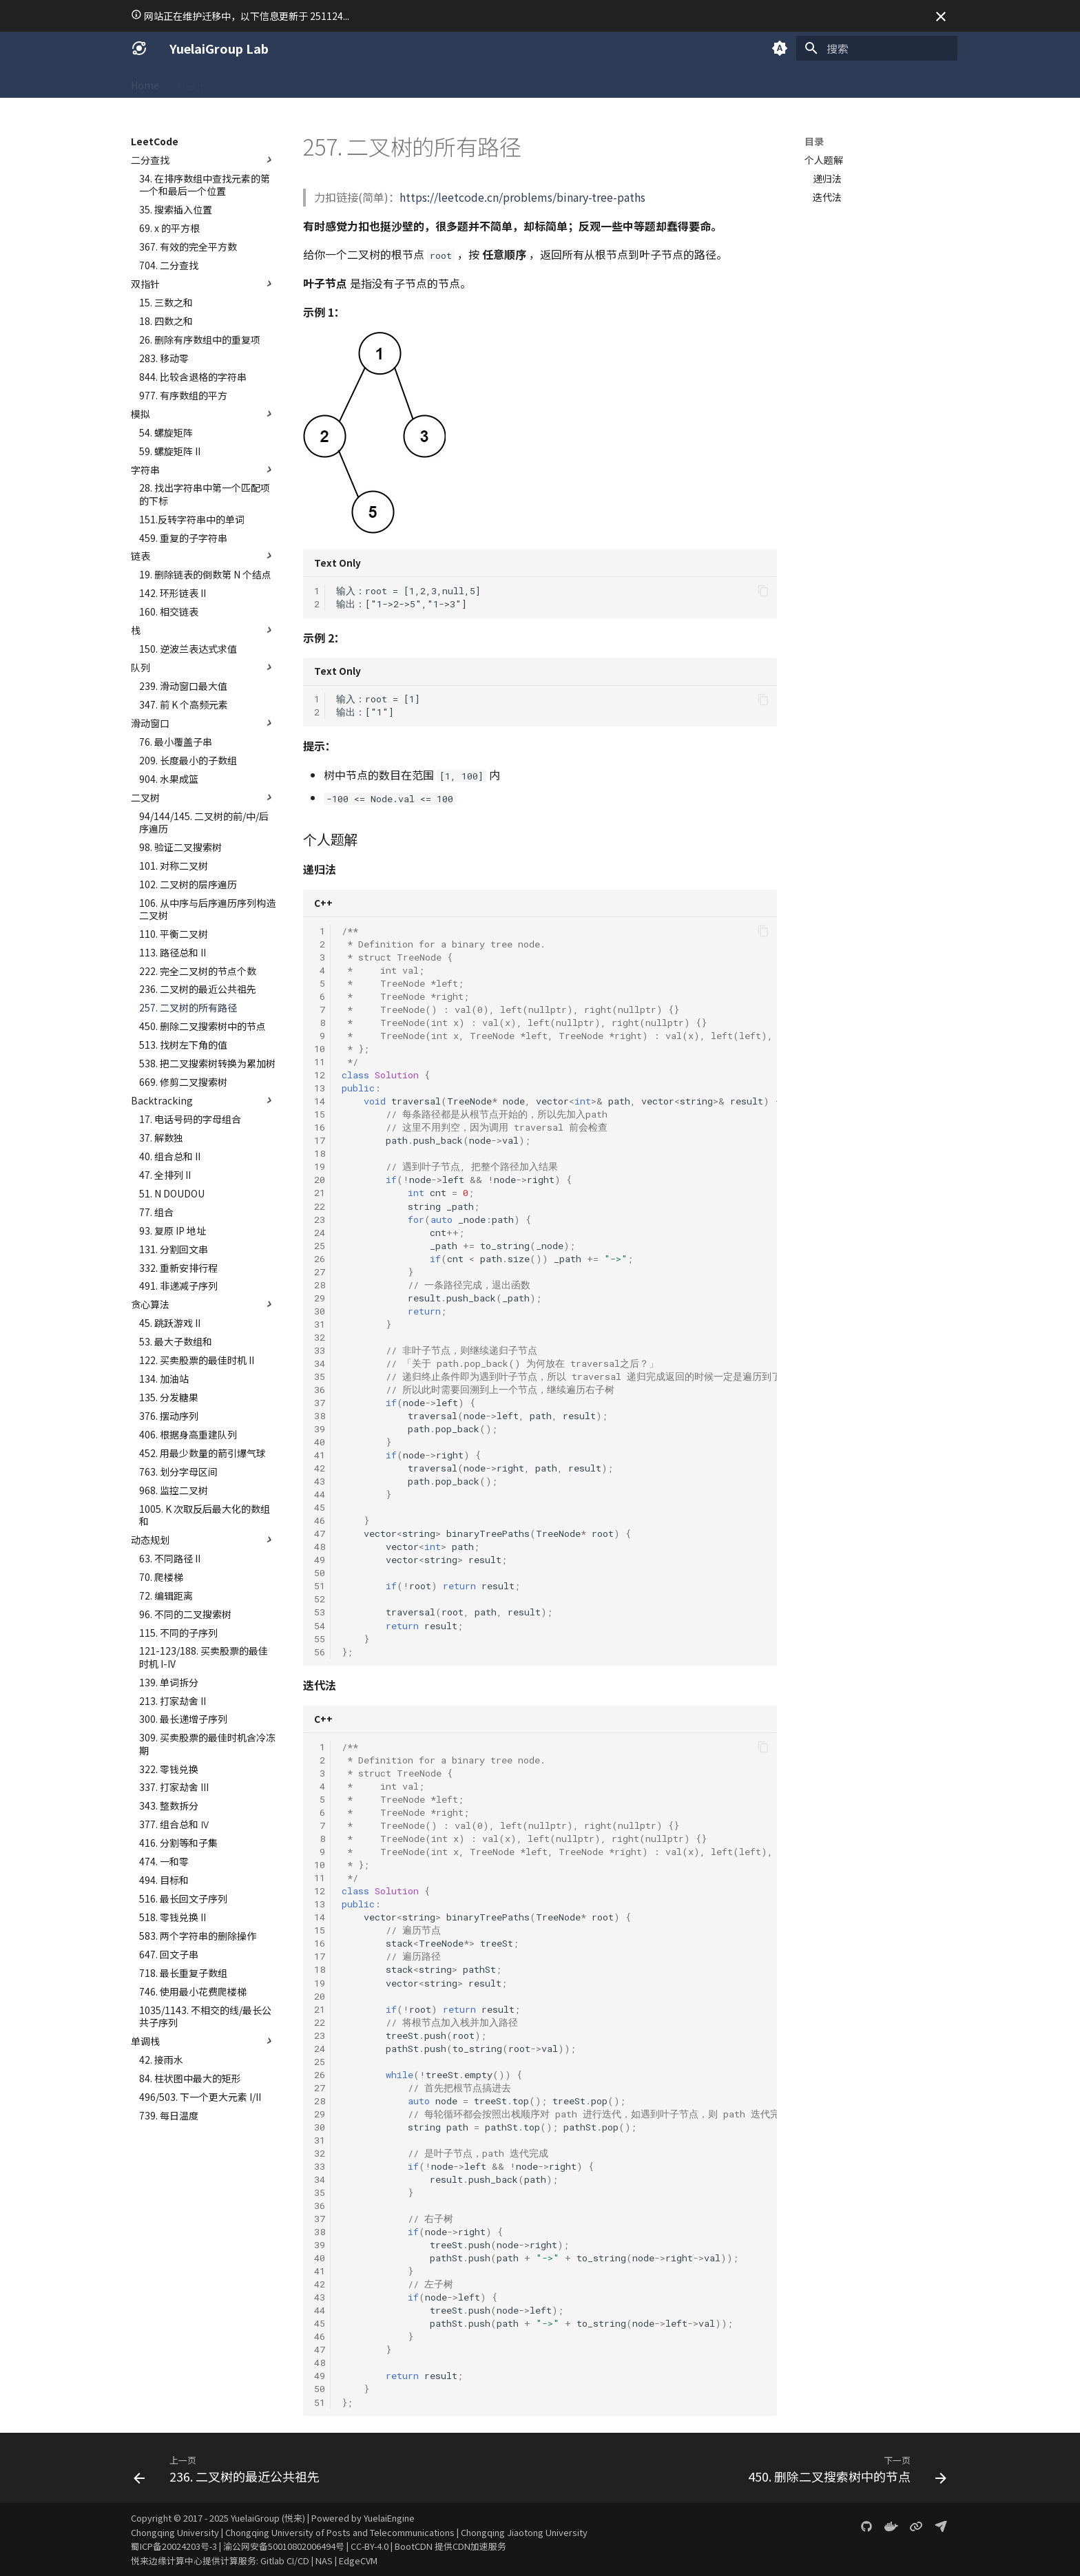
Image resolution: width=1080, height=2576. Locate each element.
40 (319, 1442)
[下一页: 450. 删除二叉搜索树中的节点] (843, 2472)
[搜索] (876, 48)
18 (319, 1153)
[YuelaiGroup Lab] (139, 48)
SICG (231, 82)
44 (319, 1494)
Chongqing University (175, 2532)
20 (319, 1179)
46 (319, 1520)
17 (319, 1140)
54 (319, 1626)
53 (319, 1612)
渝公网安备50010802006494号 (283, 2546)
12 (319, 1075)
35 (319, 1376)
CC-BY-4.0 (369, 2546)
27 (319, 1272)
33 (319, 1350)
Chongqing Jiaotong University (524, 2532)
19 (319, 1166)
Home (145, 82)
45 (319, 1507)
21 (319, 1192)
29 (319, 1298)
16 (319, 1127)
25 (319, 1245)
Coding (274, 82)
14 (319, 1101)
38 (319, 1416)
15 (319, 1114)
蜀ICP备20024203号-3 (174, 2546)
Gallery (501, 82)
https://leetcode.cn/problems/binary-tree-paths (522, 197)
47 (319, 1533)
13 (319, 1088)
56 (319, 1652)
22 (319, 1206)
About (190, 82)
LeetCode (391, 82)
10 (319, 1049)
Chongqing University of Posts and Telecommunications (340, 2532)
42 (319, 1468)
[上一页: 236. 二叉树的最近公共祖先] (230, 2472)
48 (319, 1546)
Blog (545, 82)
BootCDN (414, 2546)
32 (319, 1337)
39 (319, 1429)
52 (319, 1599)
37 (319, 1402)
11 (319, 1062)
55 (319, 1639)
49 (319, 1559)
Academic (330, 82)
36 (319, 1389)
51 (319, 1586)
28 (319, 1285)
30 (319, 1311)
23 (319, 1219)
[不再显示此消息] (941, 16)
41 (319, 1455)
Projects (449, 82)
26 (319, 1259)
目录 (814, 141)
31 (319, 1324)
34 (319, 1363)
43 (319, 1481)
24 (319, 1232)
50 (319, 1573)
